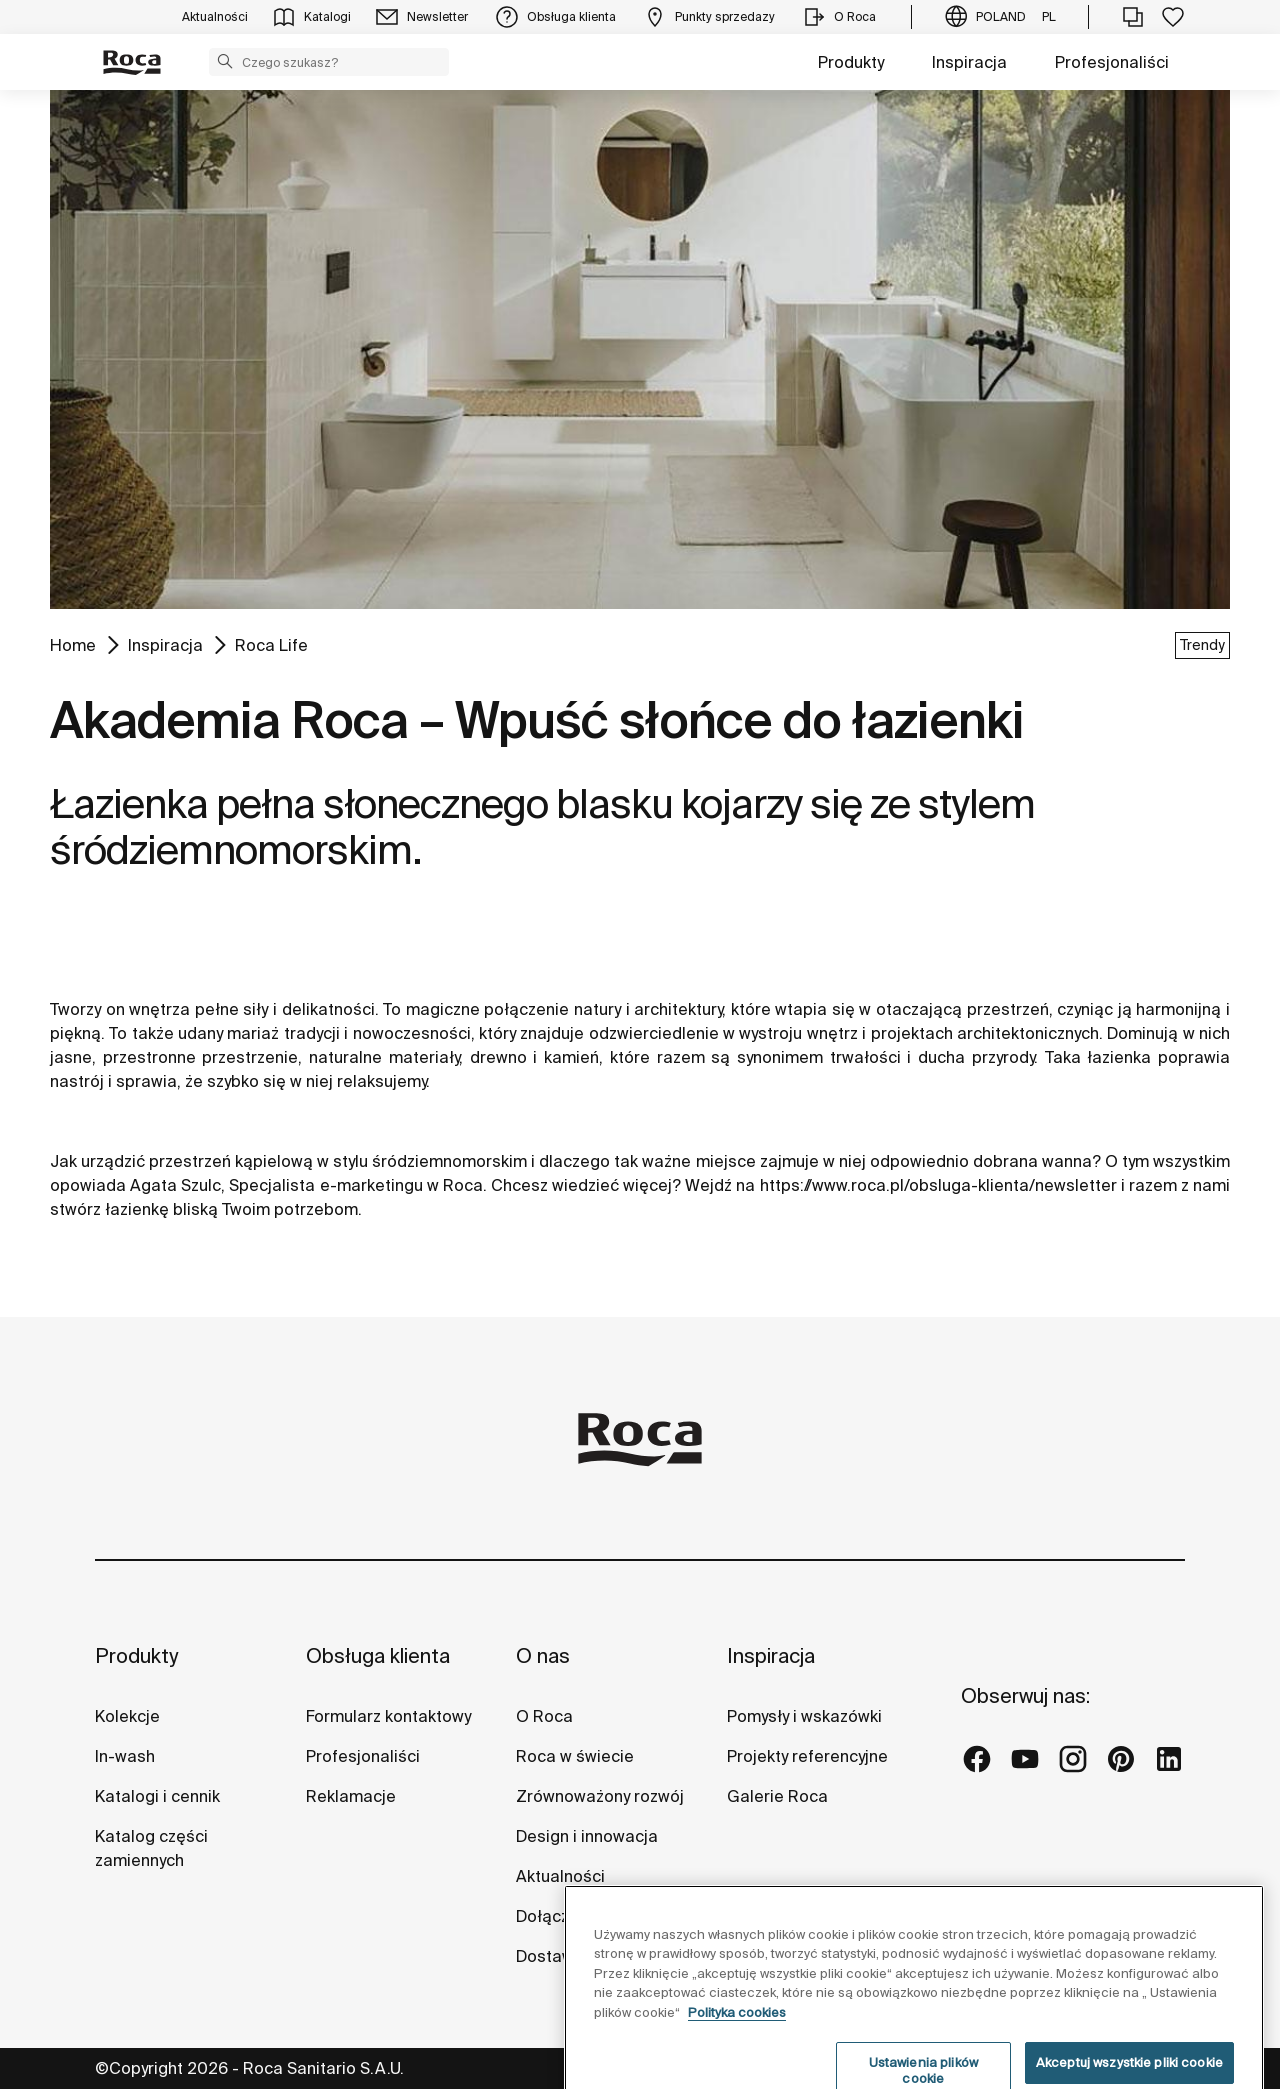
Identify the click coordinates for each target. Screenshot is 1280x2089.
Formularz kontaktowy (388, 1716)
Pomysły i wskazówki (804, 1716)
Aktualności (560, 1876)
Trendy (1202, 645)
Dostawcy (553, 1956)
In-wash (125, 1756)
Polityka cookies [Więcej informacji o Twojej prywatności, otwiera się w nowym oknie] (737, 2054)
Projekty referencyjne (807, 1756)
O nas (543, 1655)
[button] (225, 61)
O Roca (544, 1716)
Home (73, 645)
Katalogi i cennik (157, 1796)
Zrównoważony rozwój (600, 1796)
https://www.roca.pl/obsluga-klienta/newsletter (938, 1185)
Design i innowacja (587, 1836)
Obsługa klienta (378, 1655)
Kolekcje (127, 1716)
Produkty (851, 62)
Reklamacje (351, 1796)
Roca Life (271, 645)
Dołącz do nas (570, 1916)
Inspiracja (969, 62)
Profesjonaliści (1112, 62)
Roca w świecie (575, 1756)
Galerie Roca (777, 1796)
